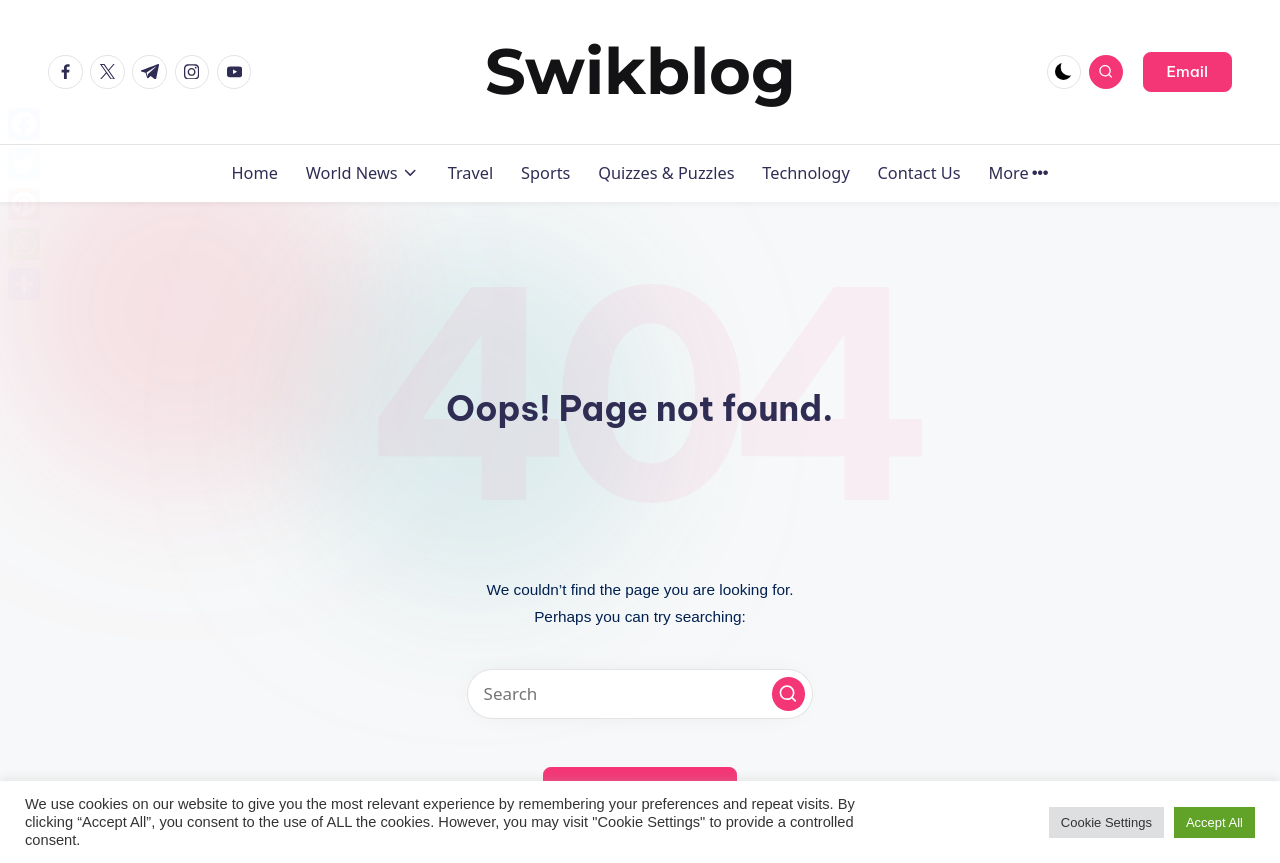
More (1018, 173)
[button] (1188, 72)
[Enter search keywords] (640, 694)
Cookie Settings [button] (1106, 822)
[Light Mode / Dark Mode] (1064, 72)
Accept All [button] (1214, 822)
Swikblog (640, 71)
